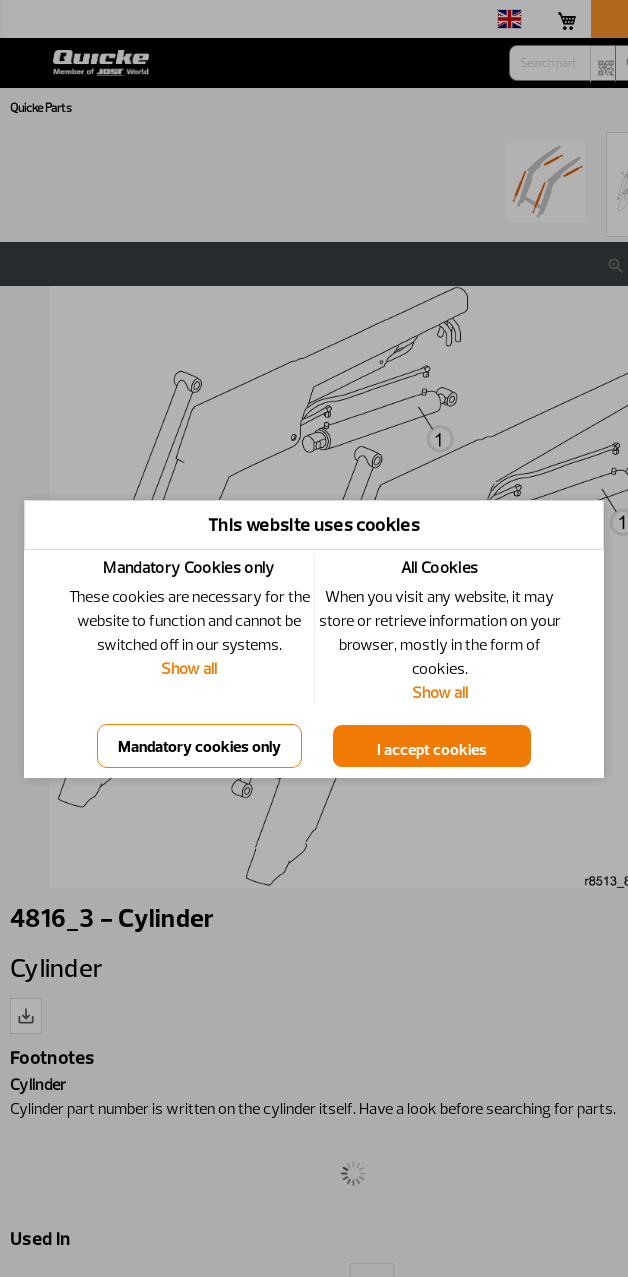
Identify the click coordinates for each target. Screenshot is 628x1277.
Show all (189, 668)
